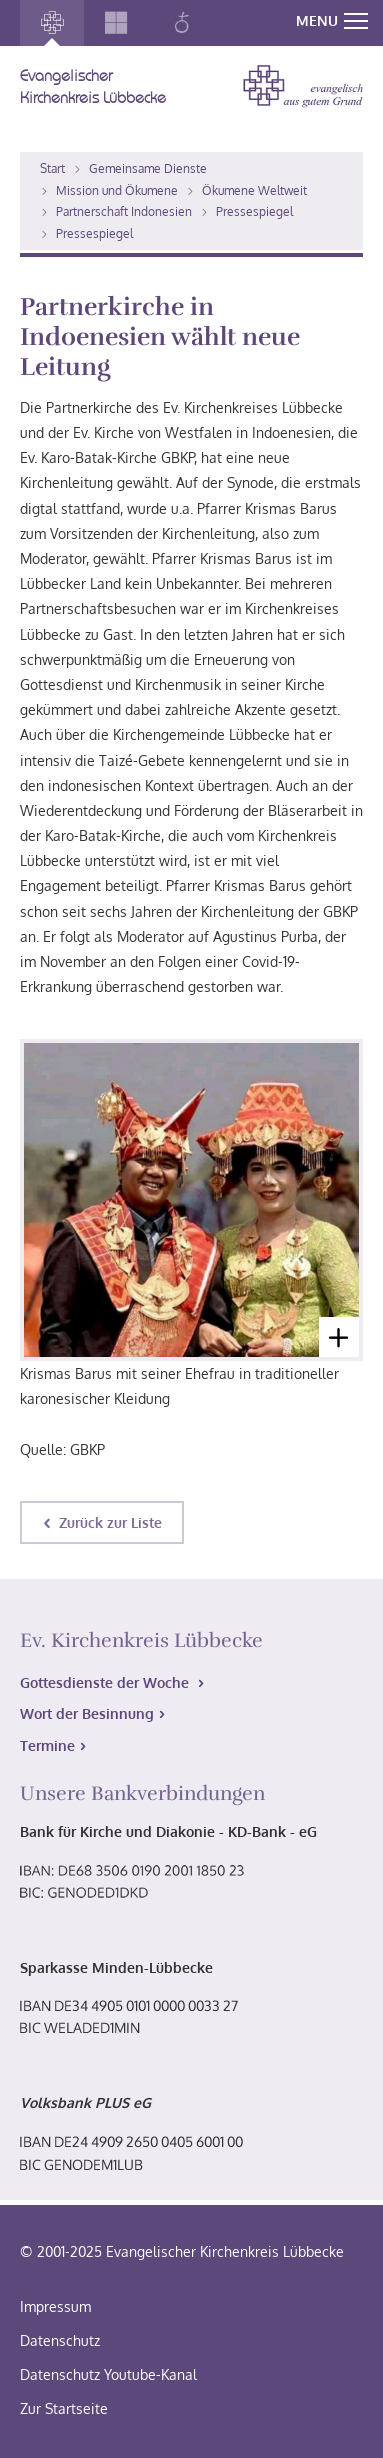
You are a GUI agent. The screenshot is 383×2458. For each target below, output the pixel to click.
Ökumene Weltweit (254, 190)
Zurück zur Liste (110, 1522)
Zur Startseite (64, 2408)
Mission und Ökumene (117, 190)
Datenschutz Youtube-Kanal (108, 2374)
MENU (332, 20)
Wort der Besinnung (87, 1713)
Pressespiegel (254, 211)
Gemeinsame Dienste (148, 168)
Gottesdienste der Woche (106, 1682)
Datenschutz (60, 2340)
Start (52, 168)
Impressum (55, 2306)
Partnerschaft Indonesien (124, 211)
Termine (47, 1745)
